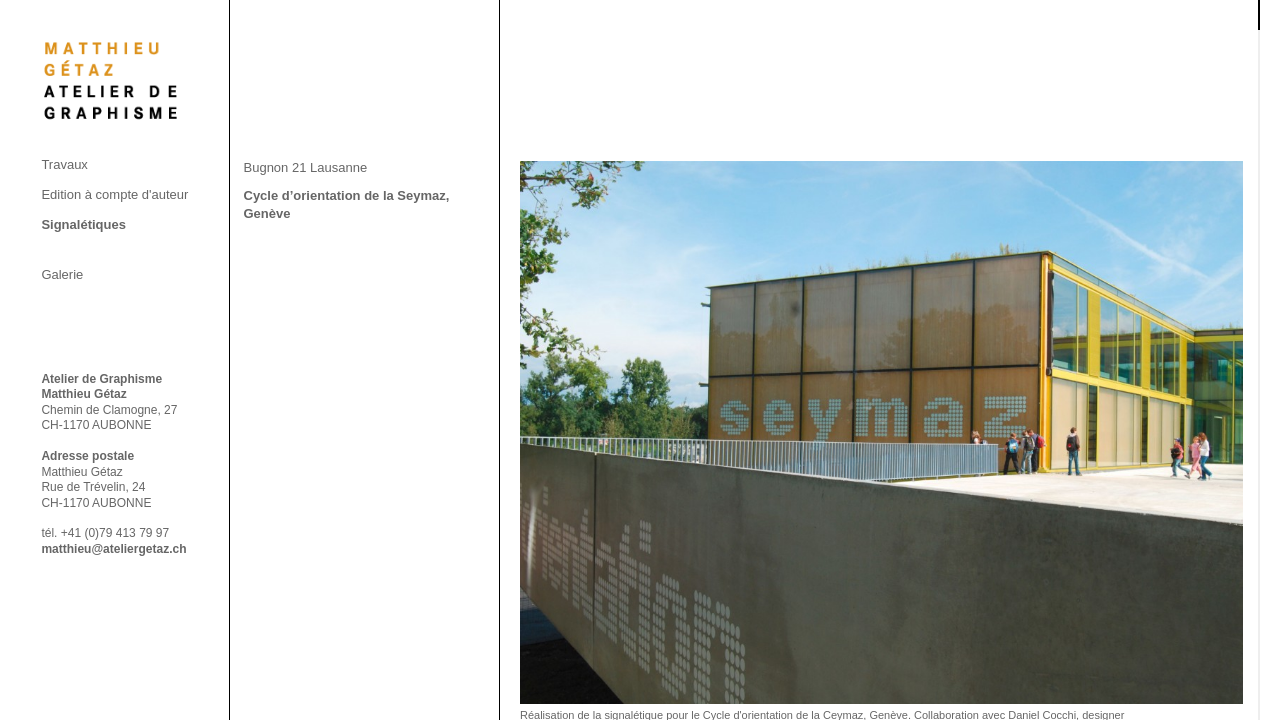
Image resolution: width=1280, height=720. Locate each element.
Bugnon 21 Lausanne (306, 167)
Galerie (62, 274)
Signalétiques (83, 224)
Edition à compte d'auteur (114, 194)
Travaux (64, 164)
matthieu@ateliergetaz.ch (113, 549)
